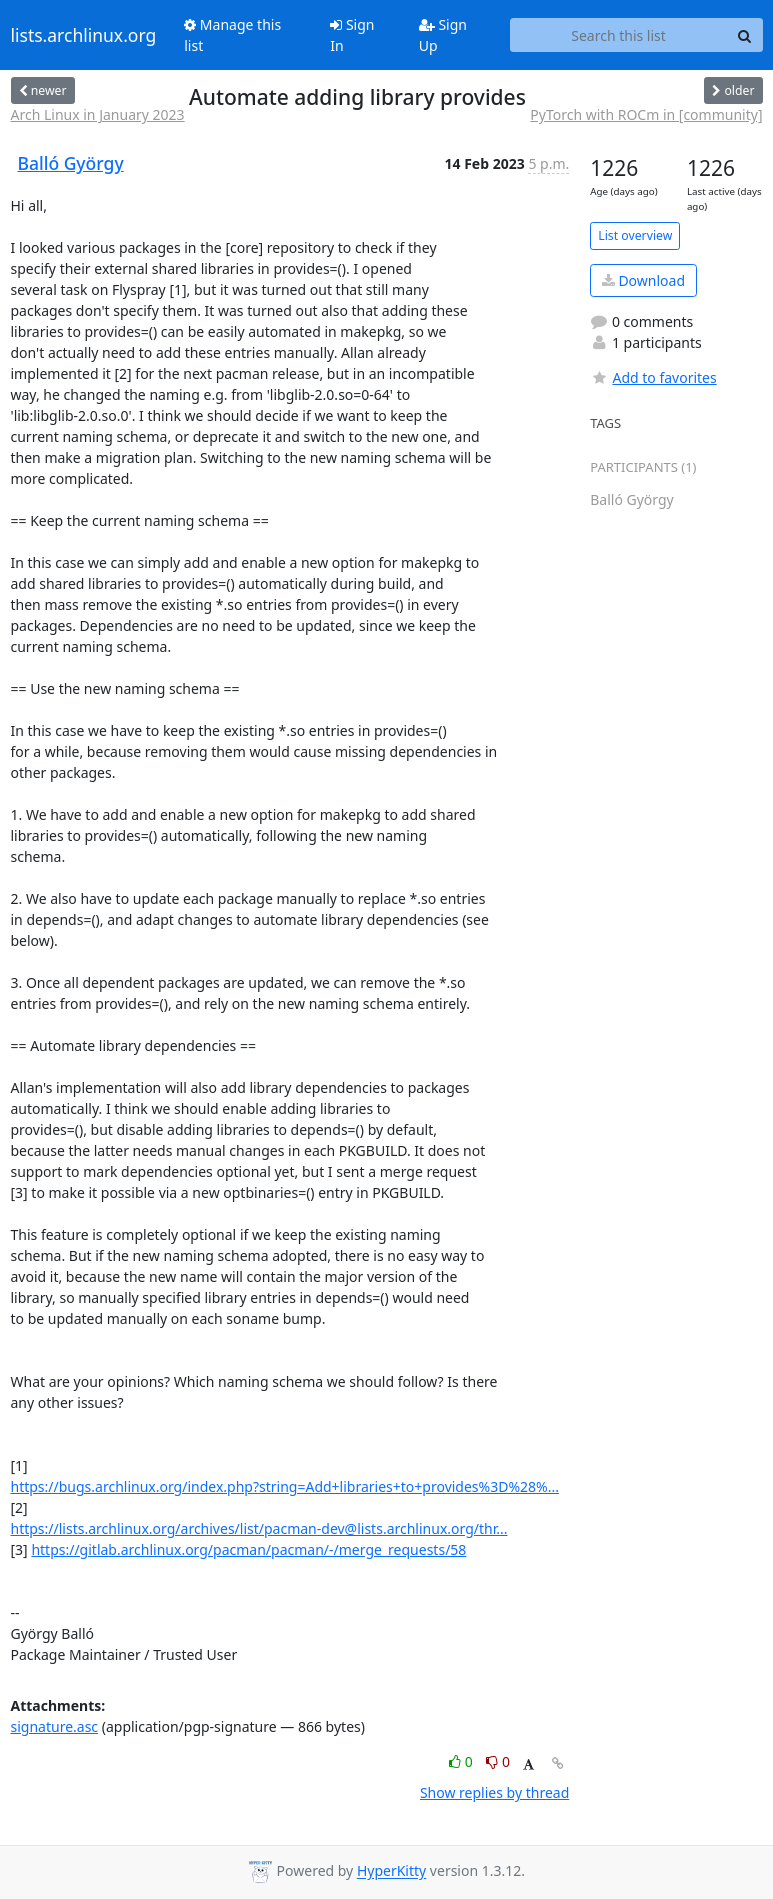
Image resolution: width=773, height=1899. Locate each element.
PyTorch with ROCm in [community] (646, 114)
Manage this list (232, 35)
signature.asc (55, 1726)
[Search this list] (619, 35)
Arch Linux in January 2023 (98, 114)
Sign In (352, 35)
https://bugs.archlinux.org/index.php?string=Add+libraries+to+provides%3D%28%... (285, 1486)
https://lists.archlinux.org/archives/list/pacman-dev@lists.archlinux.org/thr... (259, 1528)
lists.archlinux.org (84, 35)
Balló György (71, 163)
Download (643, 280)
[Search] (745, 35)
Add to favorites (653, 377)
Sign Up (443, 35)
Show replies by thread (494, 1792)
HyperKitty (391, 1871)
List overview (635, 235)
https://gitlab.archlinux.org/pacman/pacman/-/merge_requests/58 (248, 1549)
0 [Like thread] (462, 1761)
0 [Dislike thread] (498, 1761)
